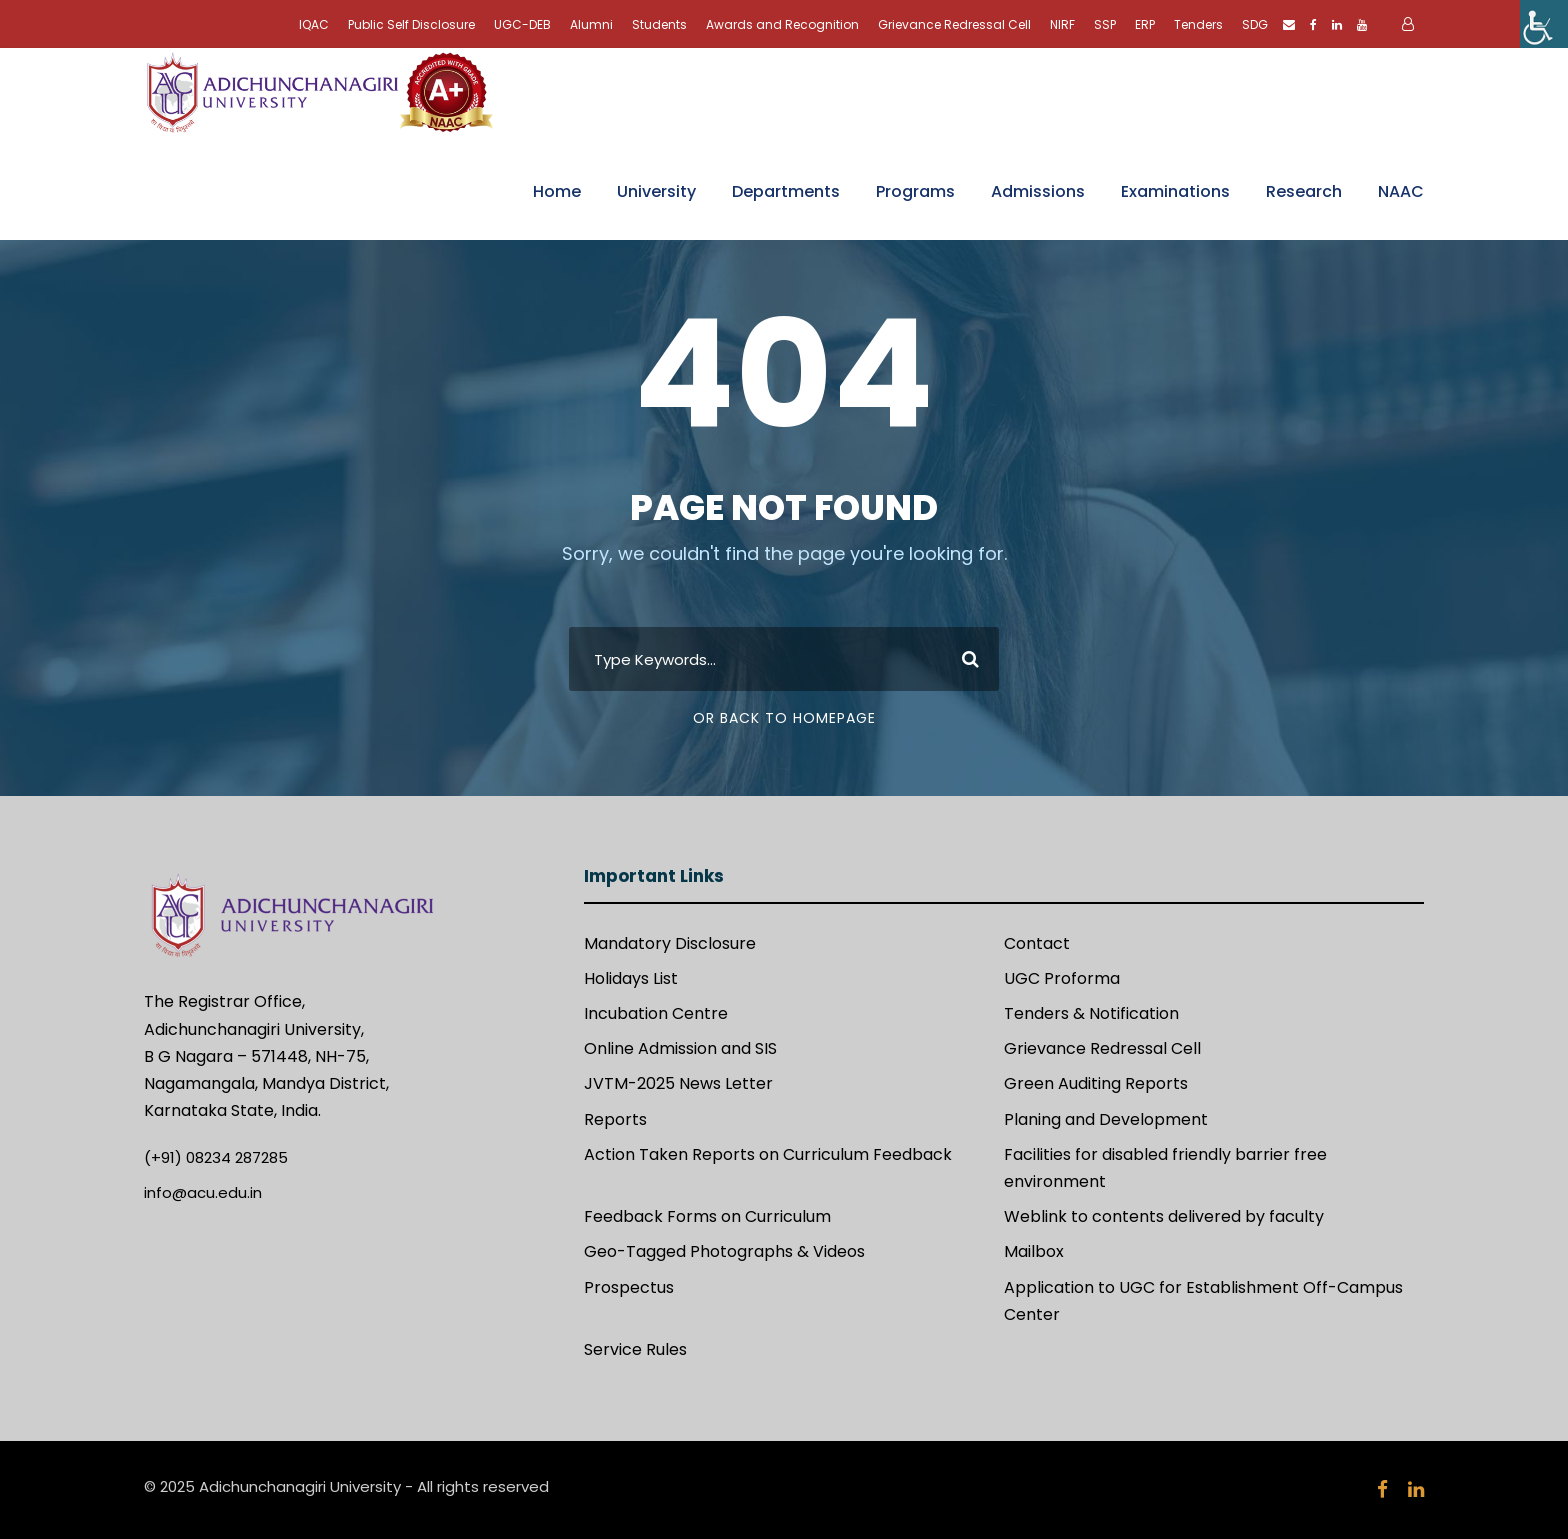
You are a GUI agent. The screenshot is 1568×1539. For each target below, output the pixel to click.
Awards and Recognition (782, 24)
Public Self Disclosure (411, 24)
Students (659, 24)
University (656, 191)
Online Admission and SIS (680, 1048)
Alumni (591, 24)
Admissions (1038, 191)
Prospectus (629, 1287)
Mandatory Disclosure (670, 943)
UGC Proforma (1062, 978)
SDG (1255, 24)
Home (557, 191)
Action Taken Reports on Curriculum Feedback (768, 1154)
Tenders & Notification (1091, 1013)
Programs (915, 191)
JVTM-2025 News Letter (678, 1083)
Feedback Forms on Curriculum (707, 1216)
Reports (615, 1119)
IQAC (314, 24)
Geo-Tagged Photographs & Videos (724, 1251)
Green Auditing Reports (1096, 1083)
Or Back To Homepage (784, 718)
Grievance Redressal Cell (954, 24)
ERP (1145, 24)
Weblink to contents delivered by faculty (1164, 1216)
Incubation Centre (656, 1013)
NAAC (1401, 191)
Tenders (1198, 24)
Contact (1037, 943)
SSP (1105, 24)
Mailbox (1034, 1251)
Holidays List (631, 978)
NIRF (1062, 24)
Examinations (1175, 191)
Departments (786, 191)
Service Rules (635, 1349)
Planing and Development (1106, 1119)
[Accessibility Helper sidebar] (1544, 24)
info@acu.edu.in (203, 1192)
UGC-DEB (522, 24)
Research (1304, 191)
